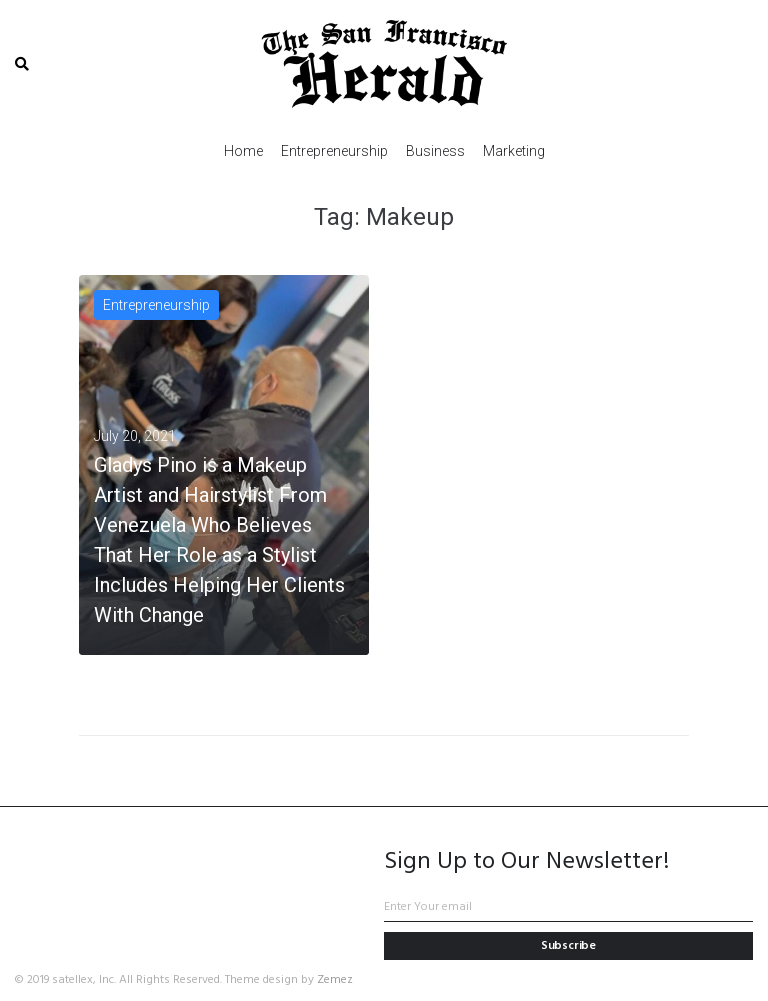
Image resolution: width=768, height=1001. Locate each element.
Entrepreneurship (156, 305)
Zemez (335, 980)
